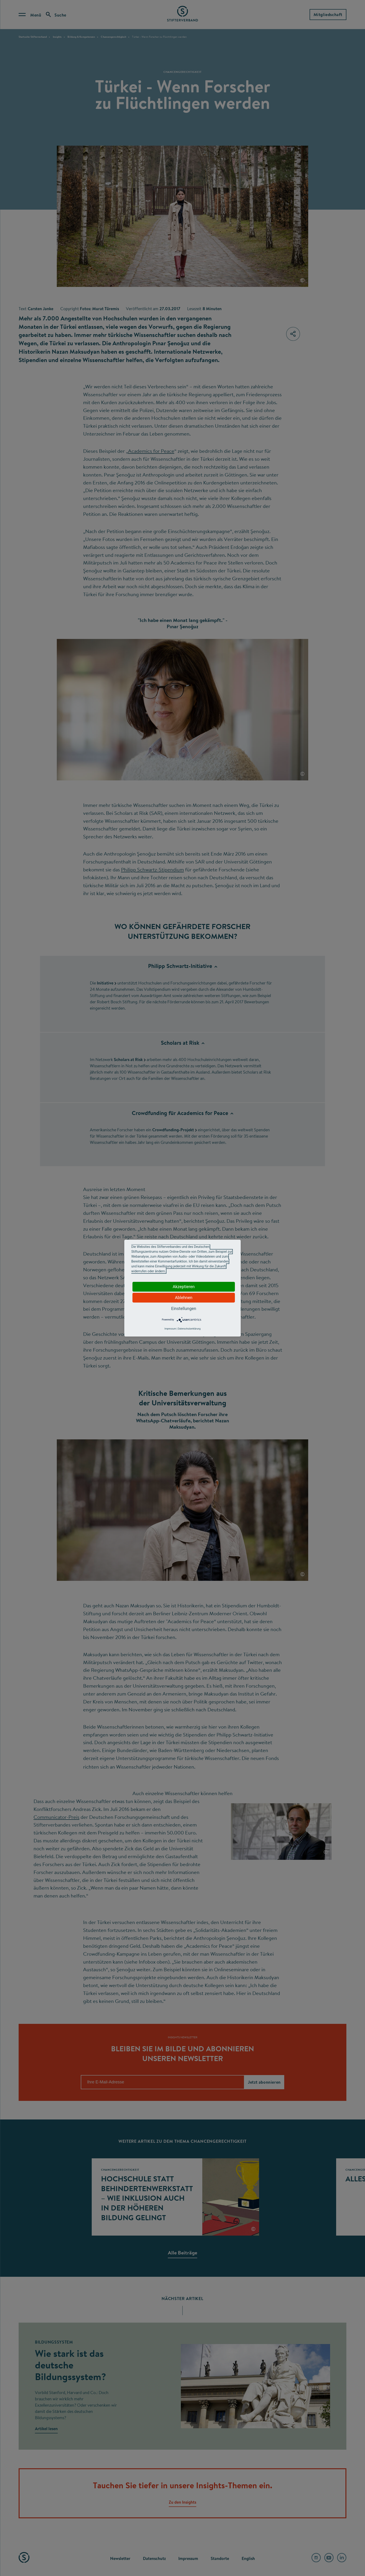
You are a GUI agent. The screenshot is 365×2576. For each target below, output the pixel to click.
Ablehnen (183, 1297)
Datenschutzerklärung (189, 1328)
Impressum (170, 1328)
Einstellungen (183, 1308)
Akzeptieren (184, 1286)
